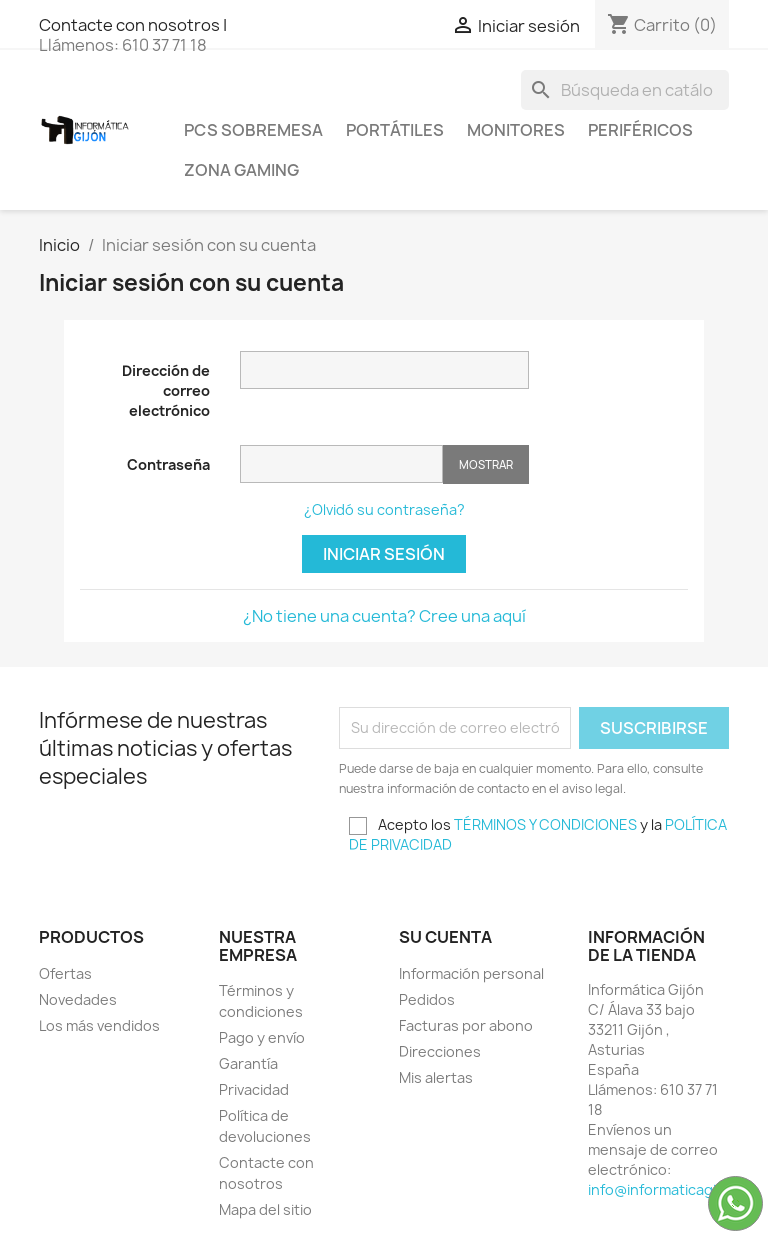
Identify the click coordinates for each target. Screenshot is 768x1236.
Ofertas (65, 973)
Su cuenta (445, 937)
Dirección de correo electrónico (166, 390)
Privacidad (254, 1089)
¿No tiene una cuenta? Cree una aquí (384, 616)
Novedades (78, 999)
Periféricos (640, 130)
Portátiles (395, 130)
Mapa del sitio (265, 1209)
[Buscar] (625, 90)
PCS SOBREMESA (253, 130)
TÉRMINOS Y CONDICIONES (545, 824)
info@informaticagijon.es (673, 1189)
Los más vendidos (99, 1025)
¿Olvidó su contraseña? (384, 509)
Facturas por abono (466, 1025)
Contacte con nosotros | (133, 25)
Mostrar (486, 464)
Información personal (471, 973)
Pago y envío (262, 1037)
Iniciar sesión (384, 554)
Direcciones (440, 1051)
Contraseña (168, 464)
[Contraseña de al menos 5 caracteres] (341, 464)
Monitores (516, 130)
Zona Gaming (241, 170)
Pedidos (427, 999)
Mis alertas (436, 1077)
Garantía (248, 1063)
